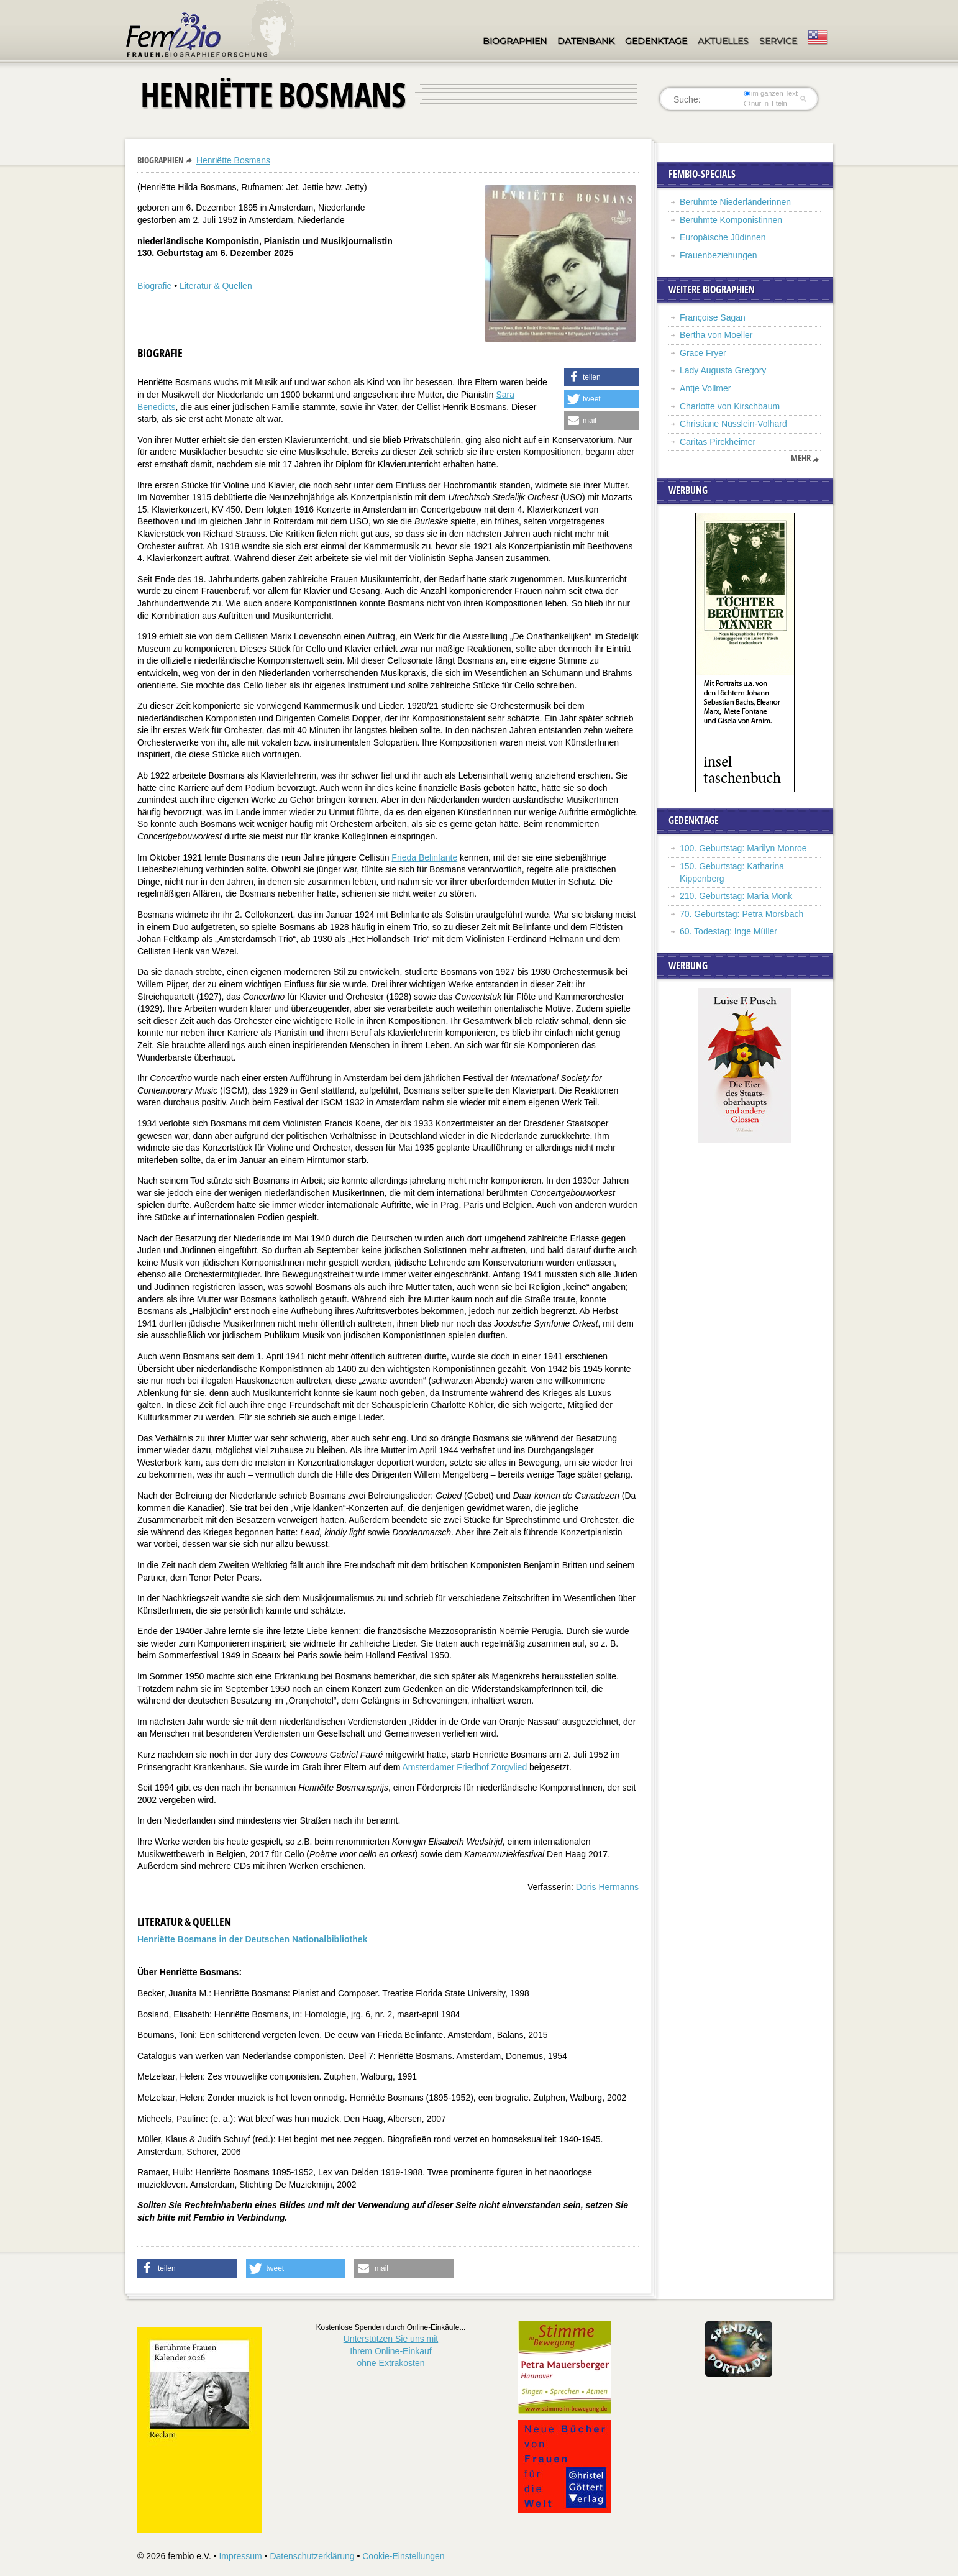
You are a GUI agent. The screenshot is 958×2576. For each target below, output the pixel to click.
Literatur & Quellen (216, 286)
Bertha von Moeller (716, 335)
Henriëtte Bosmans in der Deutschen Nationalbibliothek (252, 1939)
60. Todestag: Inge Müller (728, 931)
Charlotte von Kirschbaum (730, 406)
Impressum (240, 2556)
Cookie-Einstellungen (403, 2556)
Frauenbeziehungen (718, 255)
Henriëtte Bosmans (233, 160)
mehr (801, 458)
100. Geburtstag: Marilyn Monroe (743, 848)
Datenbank (585, 41)
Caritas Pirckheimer (717, 442)
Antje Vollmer (705, 388)
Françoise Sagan (713, 317)
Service (778, 41)
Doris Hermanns (607, 1887)
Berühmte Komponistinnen (731, 220)
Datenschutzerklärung (312, 2556)
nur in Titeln (765, 103)
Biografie (154, 286)
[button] (601, 377)
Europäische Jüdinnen (723, 237)
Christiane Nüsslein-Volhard (733, 424)
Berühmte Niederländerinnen (735, 202)
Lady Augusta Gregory (723, 370)
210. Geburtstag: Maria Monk (736, 896)
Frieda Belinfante (424, 857)
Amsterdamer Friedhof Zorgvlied (464, 1767)
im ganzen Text (771, 93)
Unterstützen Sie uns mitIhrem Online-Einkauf (391, 2351)
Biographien (515, 41)
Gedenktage (656, 41)
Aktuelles (723, 41)
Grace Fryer (703, 353)
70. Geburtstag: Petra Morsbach (741, 914)
